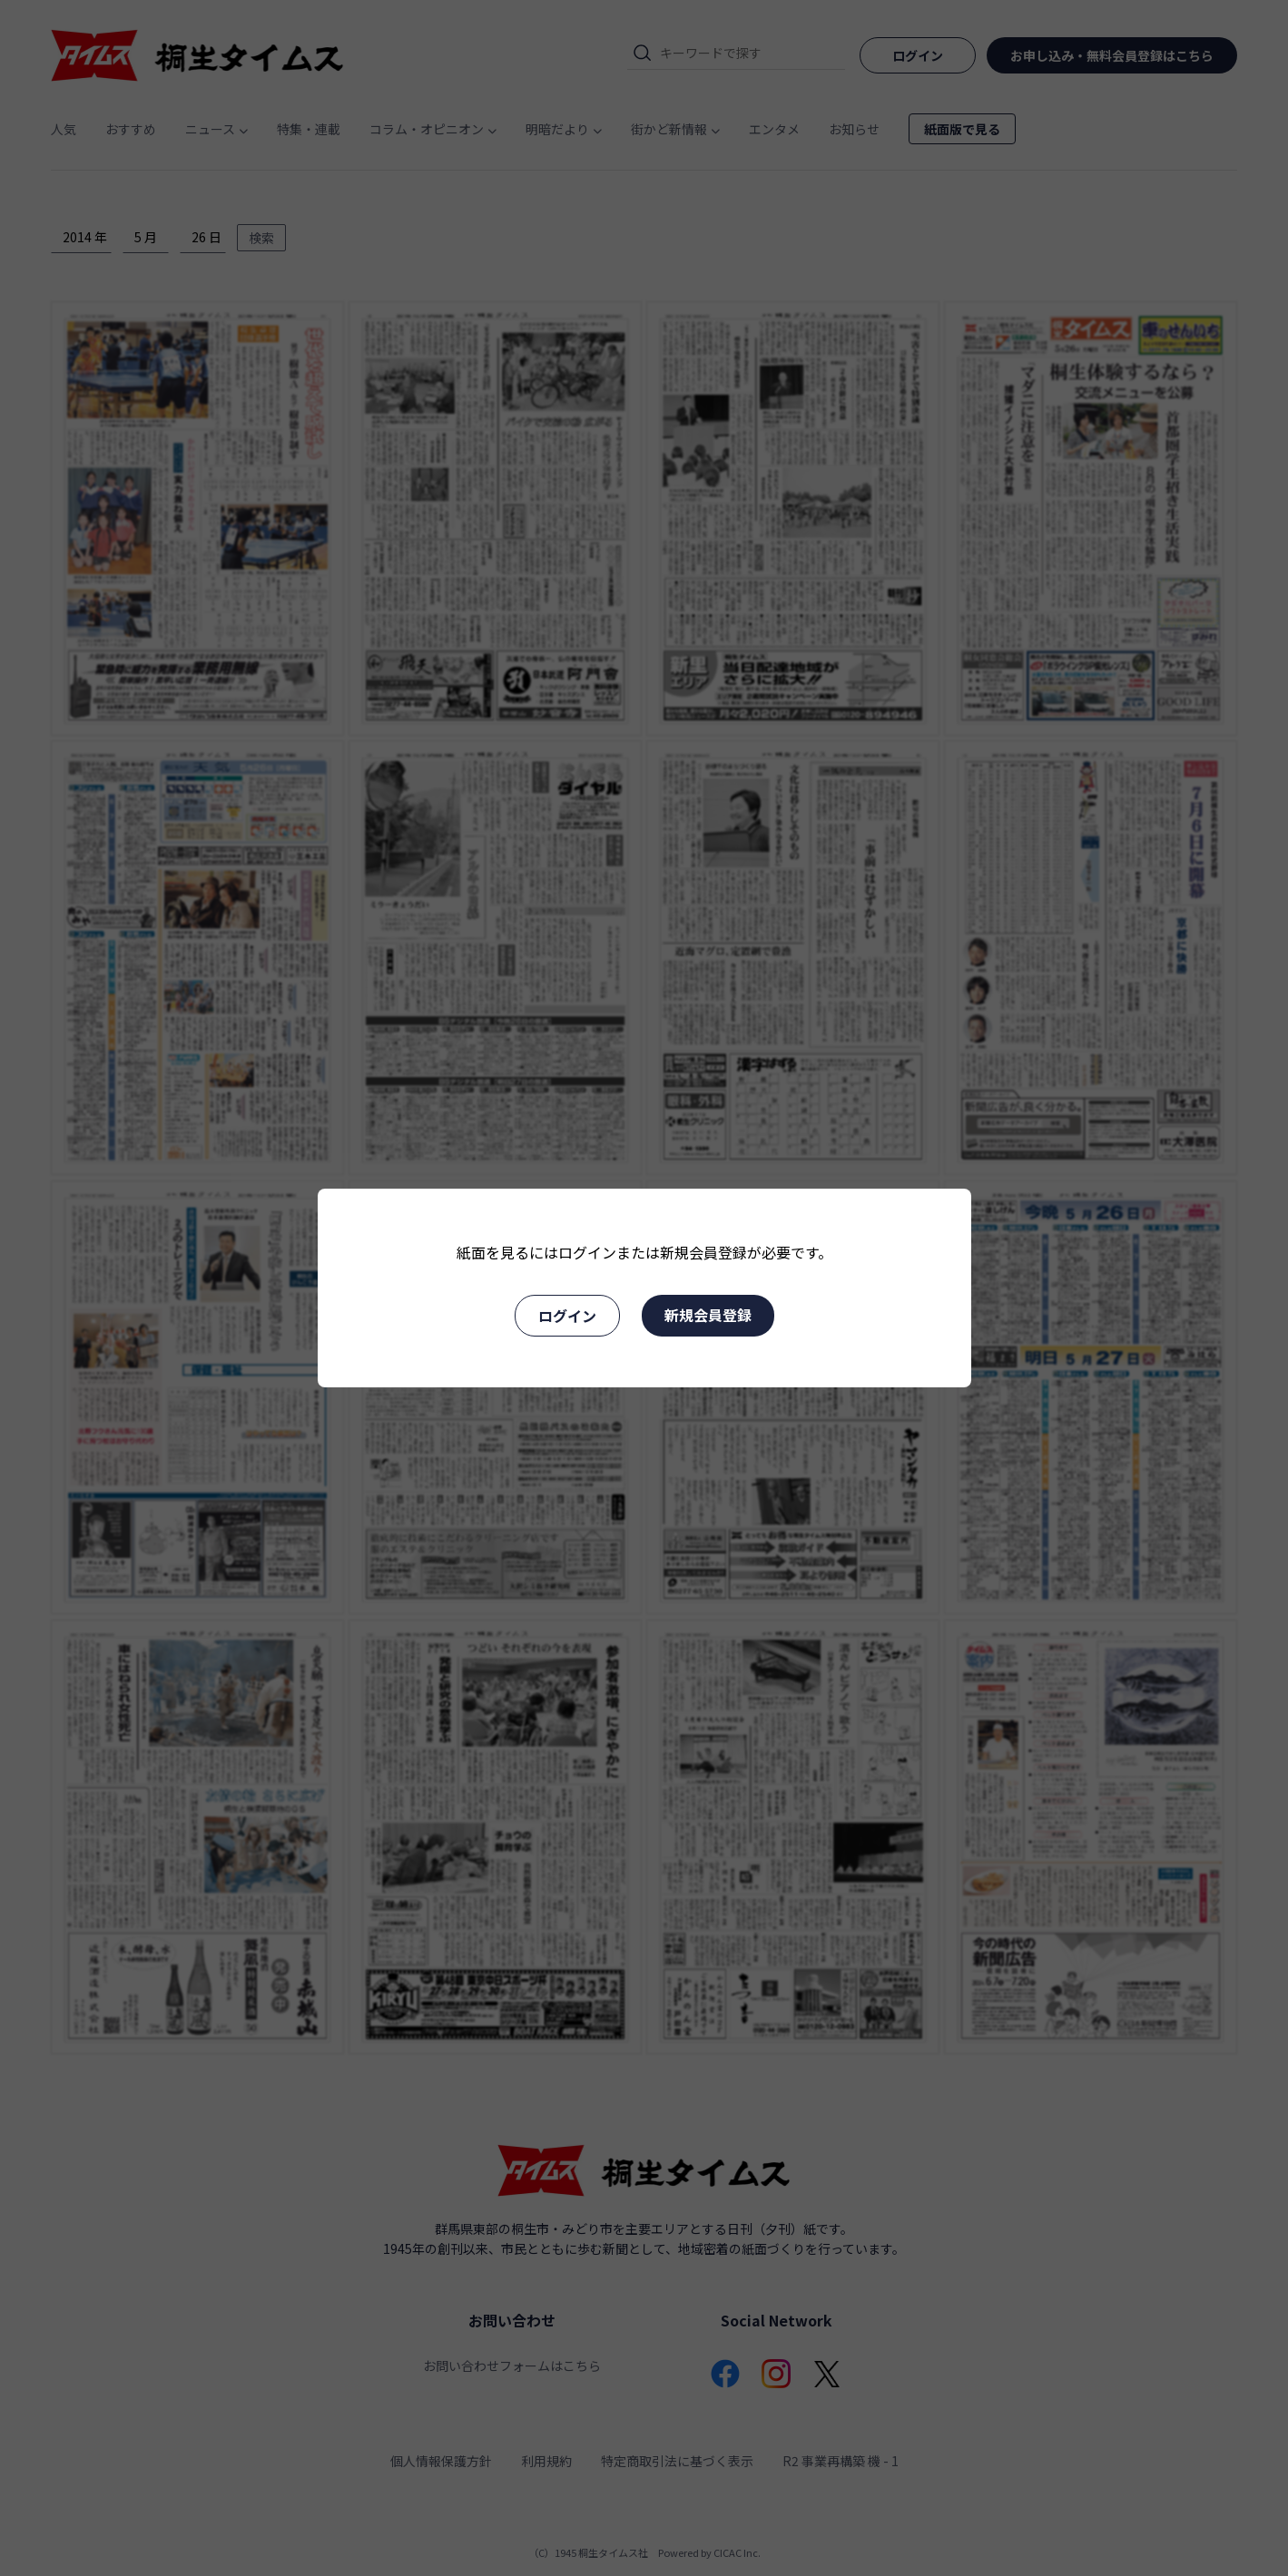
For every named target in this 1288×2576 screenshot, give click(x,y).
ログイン (567, 1316)
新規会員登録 (708, 1315)
